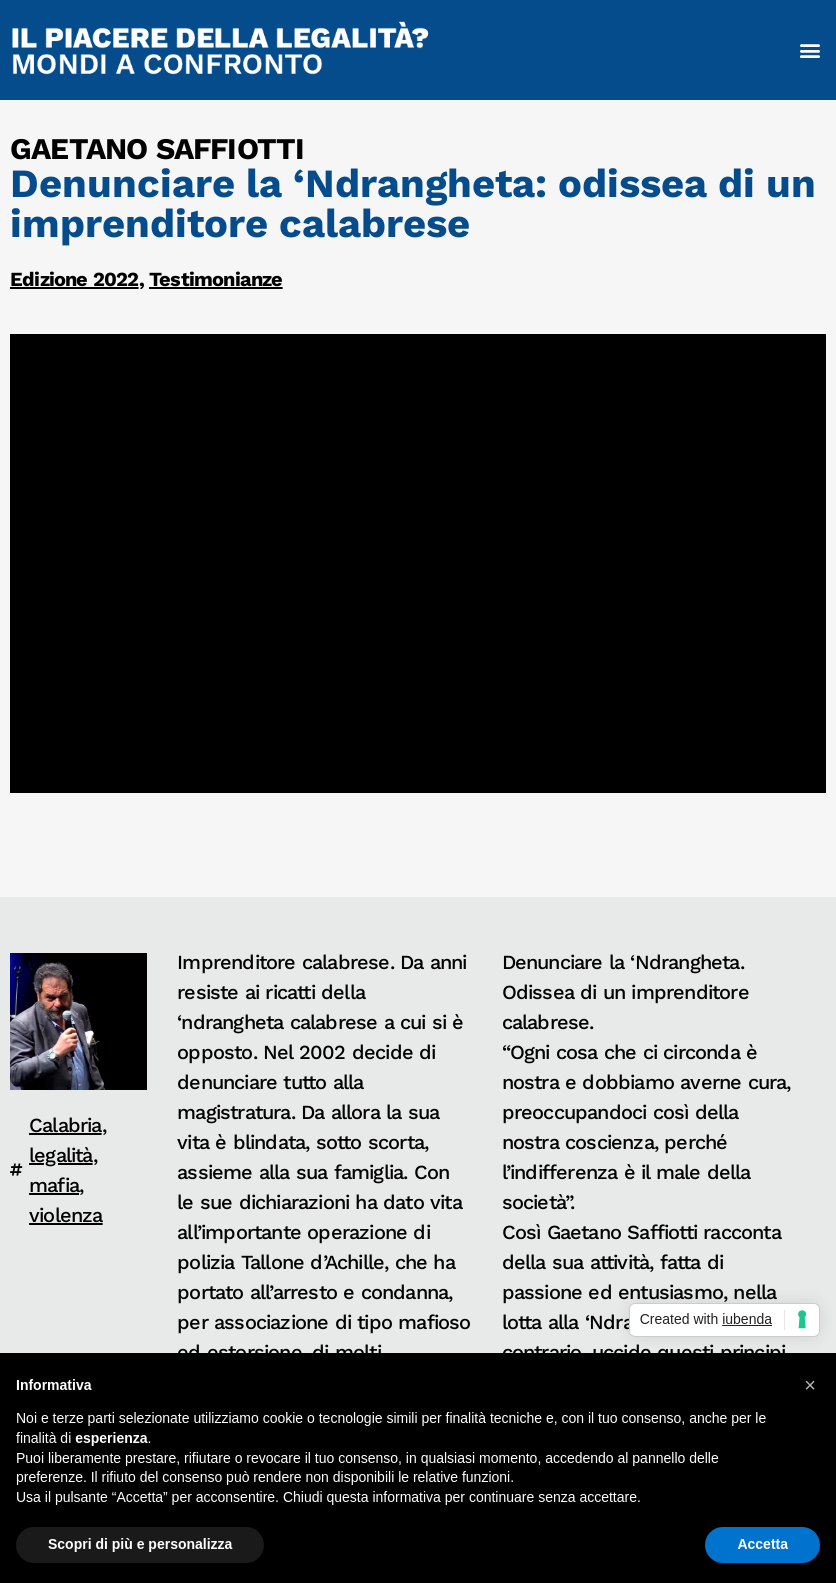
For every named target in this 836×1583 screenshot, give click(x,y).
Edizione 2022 (74, 279)
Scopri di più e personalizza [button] (140, 1544)
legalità (61, 1155)
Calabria (65, 1125)
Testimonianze (216, 279)
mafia (54, 1185)
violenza (66, 1215)
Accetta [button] (762, 1544)
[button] (810, 49)
